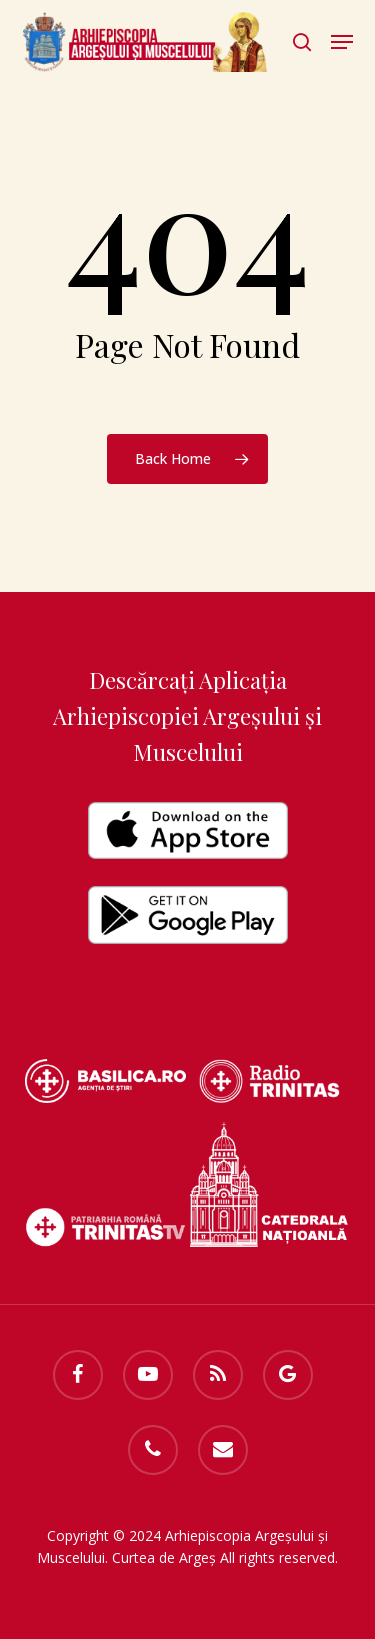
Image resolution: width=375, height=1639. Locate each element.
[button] (342, 42)
